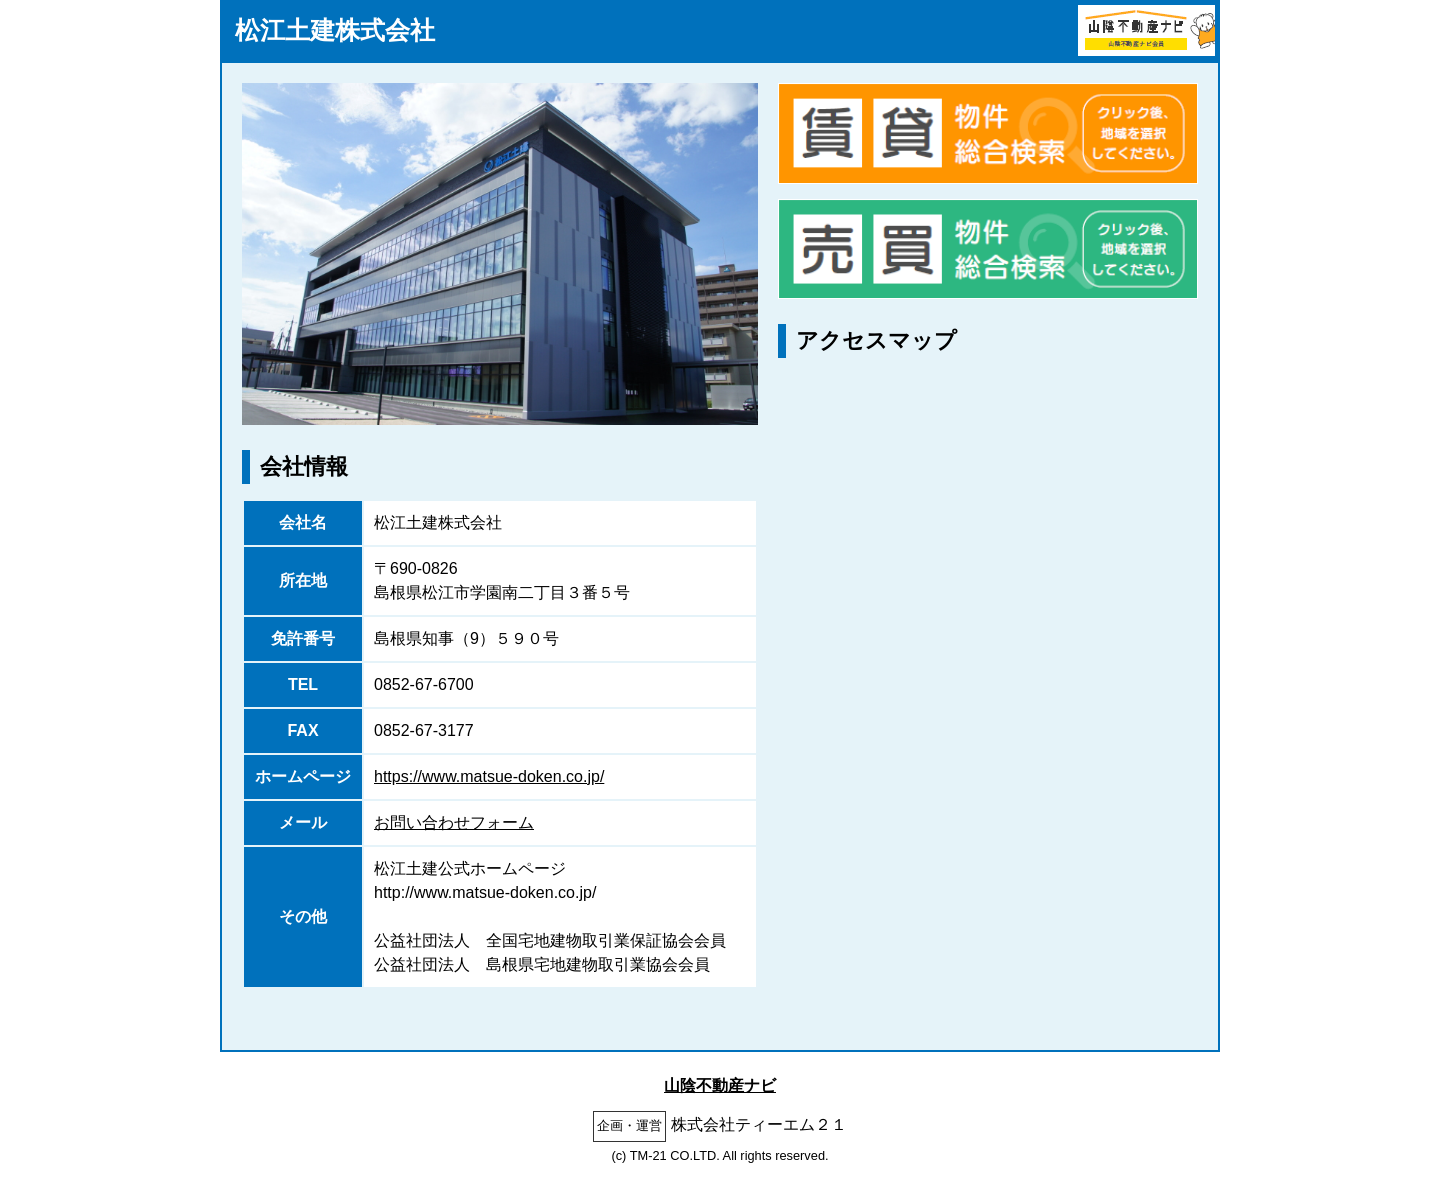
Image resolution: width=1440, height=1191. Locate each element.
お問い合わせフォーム (454, 822)
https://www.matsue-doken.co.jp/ (489, 776)
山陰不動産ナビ (720, 1085)
